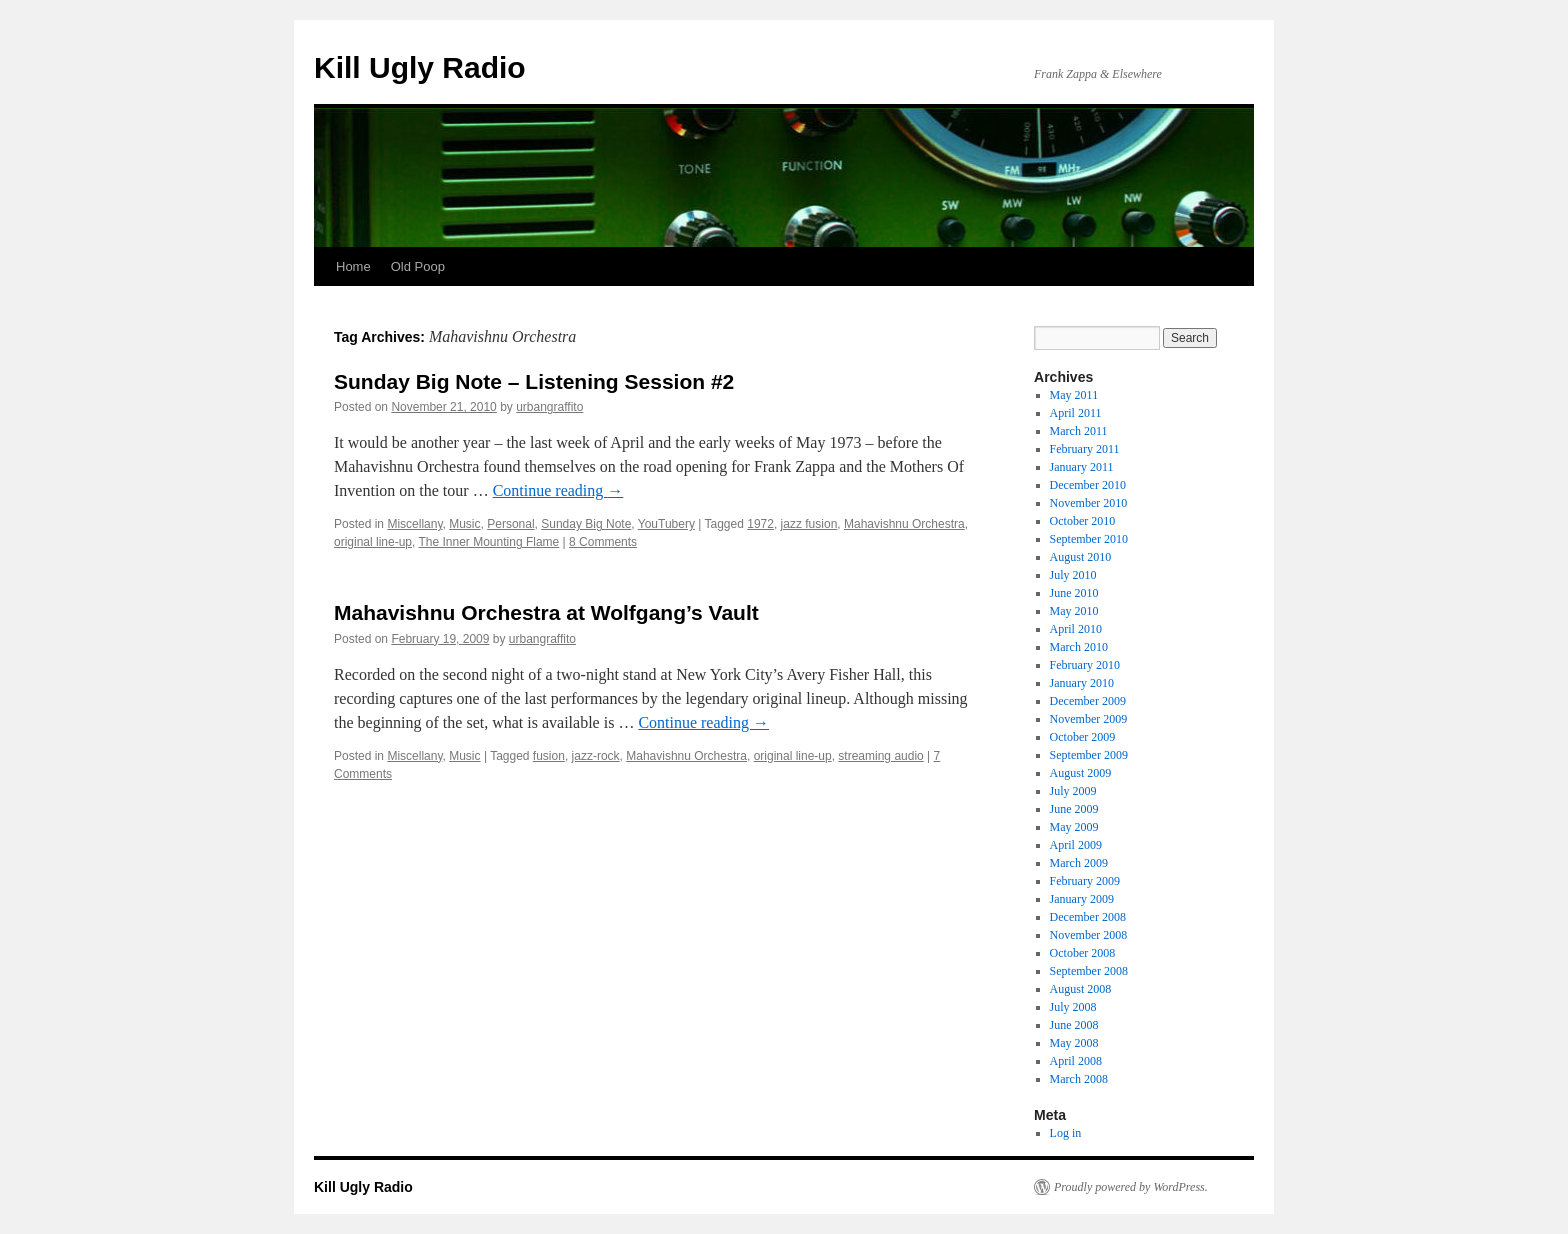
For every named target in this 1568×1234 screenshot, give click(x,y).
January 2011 (1082, 467)
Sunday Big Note (586, 524)
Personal (510, 524)
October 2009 (1083, 737)
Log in (1066, 1133)
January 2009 (1082, 899)
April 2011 (1076, 413)
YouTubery (666, 524)
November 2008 (1089, 935)
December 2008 (1088, 917)
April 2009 (1076, 845)
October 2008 (1083, 953)
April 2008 (1076, 1061)
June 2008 (1074, 1025)
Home (353, 266)
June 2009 (1074, 809)
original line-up (373, 542)
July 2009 (1073, 791)
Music (464, 524)
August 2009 (1081, 773)
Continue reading (558, 490)
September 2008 (1089, 971)
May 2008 (1074, 1043)
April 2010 (1076, 629)
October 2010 (1083, 521)
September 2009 (1089, 755)
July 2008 (1073, 1007)
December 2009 (1088, 701)
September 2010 (1089, 539)
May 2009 (1074, 827)
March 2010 (1079, 647)
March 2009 (1079, 863)
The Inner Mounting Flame (489, 542)
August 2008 (1081, 989)
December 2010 (1088, 485)
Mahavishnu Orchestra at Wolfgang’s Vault (546, 612)
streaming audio (880, 756)
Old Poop (418, 266)
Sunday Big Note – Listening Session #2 (534, 381)
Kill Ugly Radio (420, 67)
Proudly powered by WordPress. (1131, 1187)
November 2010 (1089, 503)
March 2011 (1079, 431)
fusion (549, 756)
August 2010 (1081, 557)
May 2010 (1074, 611)
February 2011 (1085, 449)
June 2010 (1074, 593)
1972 (760, 524)
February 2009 (1085, 881)
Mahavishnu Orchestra (904, 524)
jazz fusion (809, 524)
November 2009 (1089, 719)
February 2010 (1085, 665)
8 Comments (603, 542)
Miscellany (414, 524)
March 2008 (1079, 1079)
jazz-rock (596, 756)
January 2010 (1082, 683)
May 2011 (1074, 395)
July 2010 (1073, 575)
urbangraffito (549, 407)
